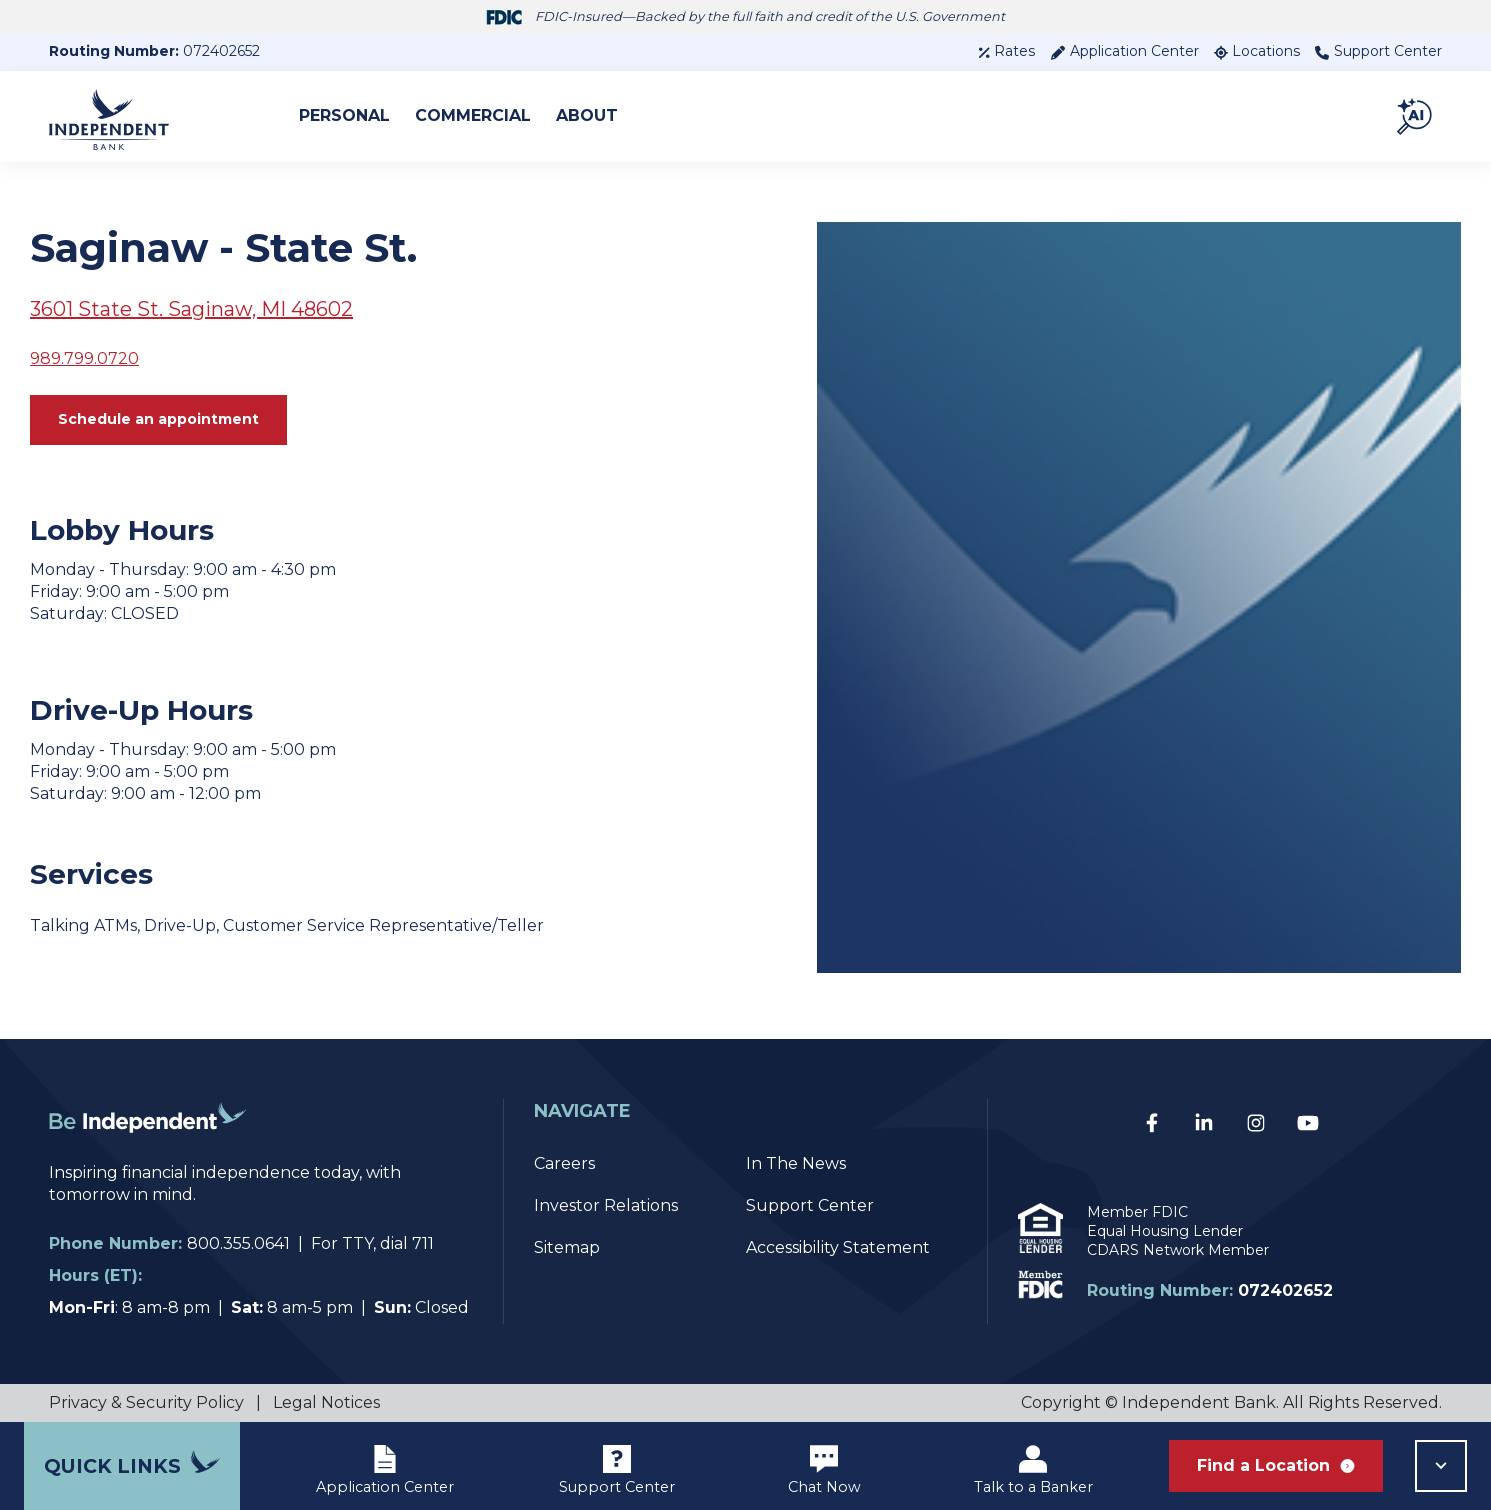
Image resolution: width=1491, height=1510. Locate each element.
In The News (796, 1163)
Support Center (1378, 51)
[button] (1416, 116)
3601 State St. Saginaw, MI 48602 (191, 309)
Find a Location (1276, 1465)
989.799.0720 (84, 358)
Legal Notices (326, 1402)
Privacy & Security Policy (146, 1402)
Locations (1257, 51)
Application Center (1124, 51)
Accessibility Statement (838, 1247)
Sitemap (567, 1247)
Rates (1006, 51)
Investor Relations (606, 1205)
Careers (564, 1163)
